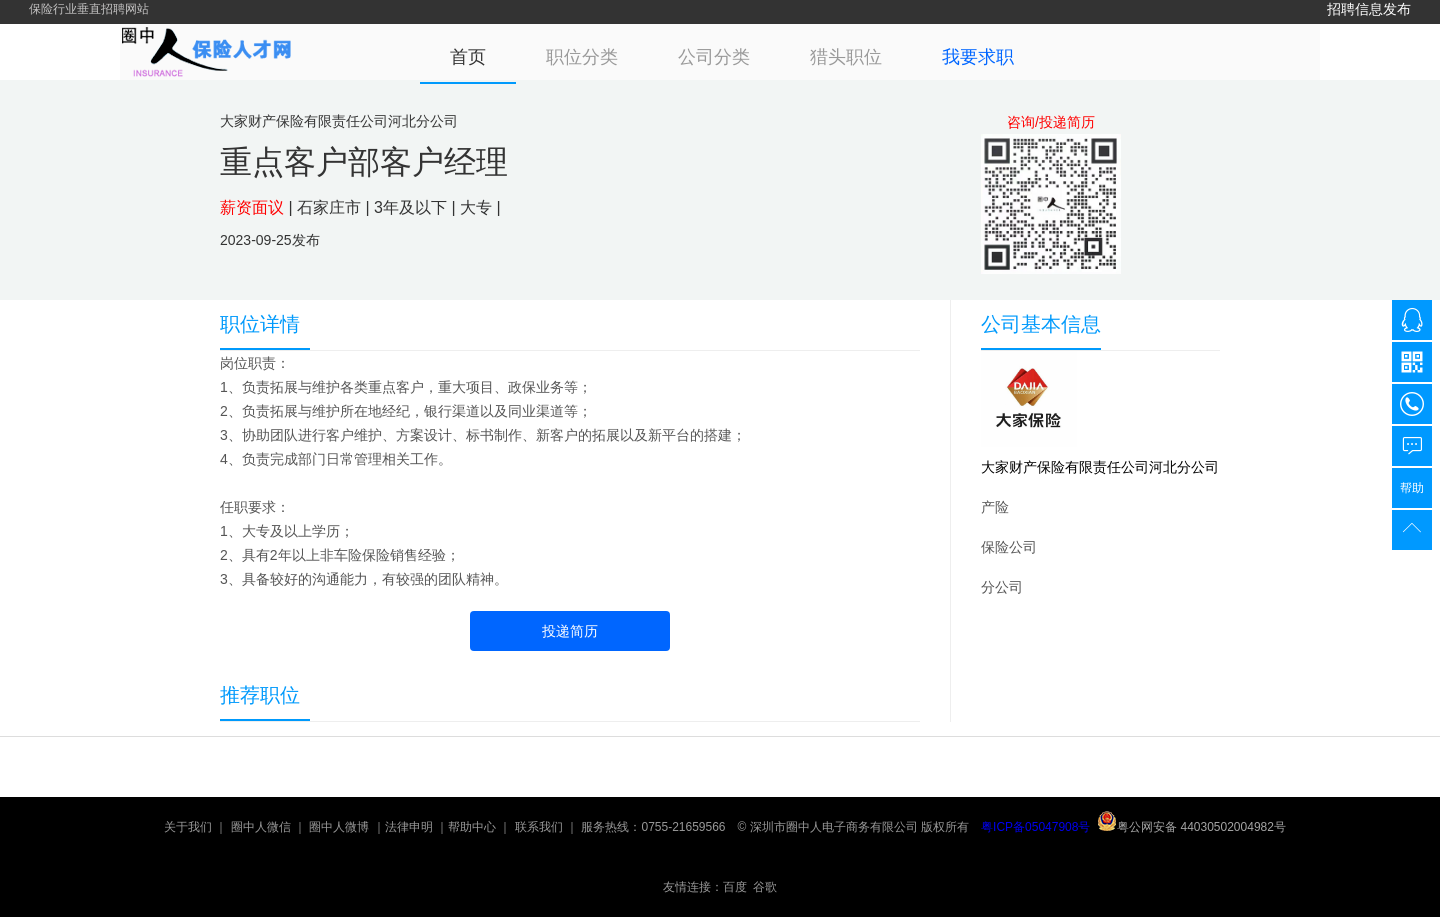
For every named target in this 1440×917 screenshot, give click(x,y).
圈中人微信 (261, 827)
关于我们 (188, 827)
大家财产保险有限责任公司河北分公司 (1100, 467)
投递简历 (570, 631)
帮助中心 (472, 827)
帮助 (1412, 488)
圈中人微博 (339, 827)
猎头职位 (846, 57)
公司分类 (714, 57)
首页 (468, 57)
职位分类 (582, 57)
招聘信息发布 (1369, 9)
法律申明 (409, 827)
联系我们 (539, 827)
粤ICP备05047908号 (1035, 827)
